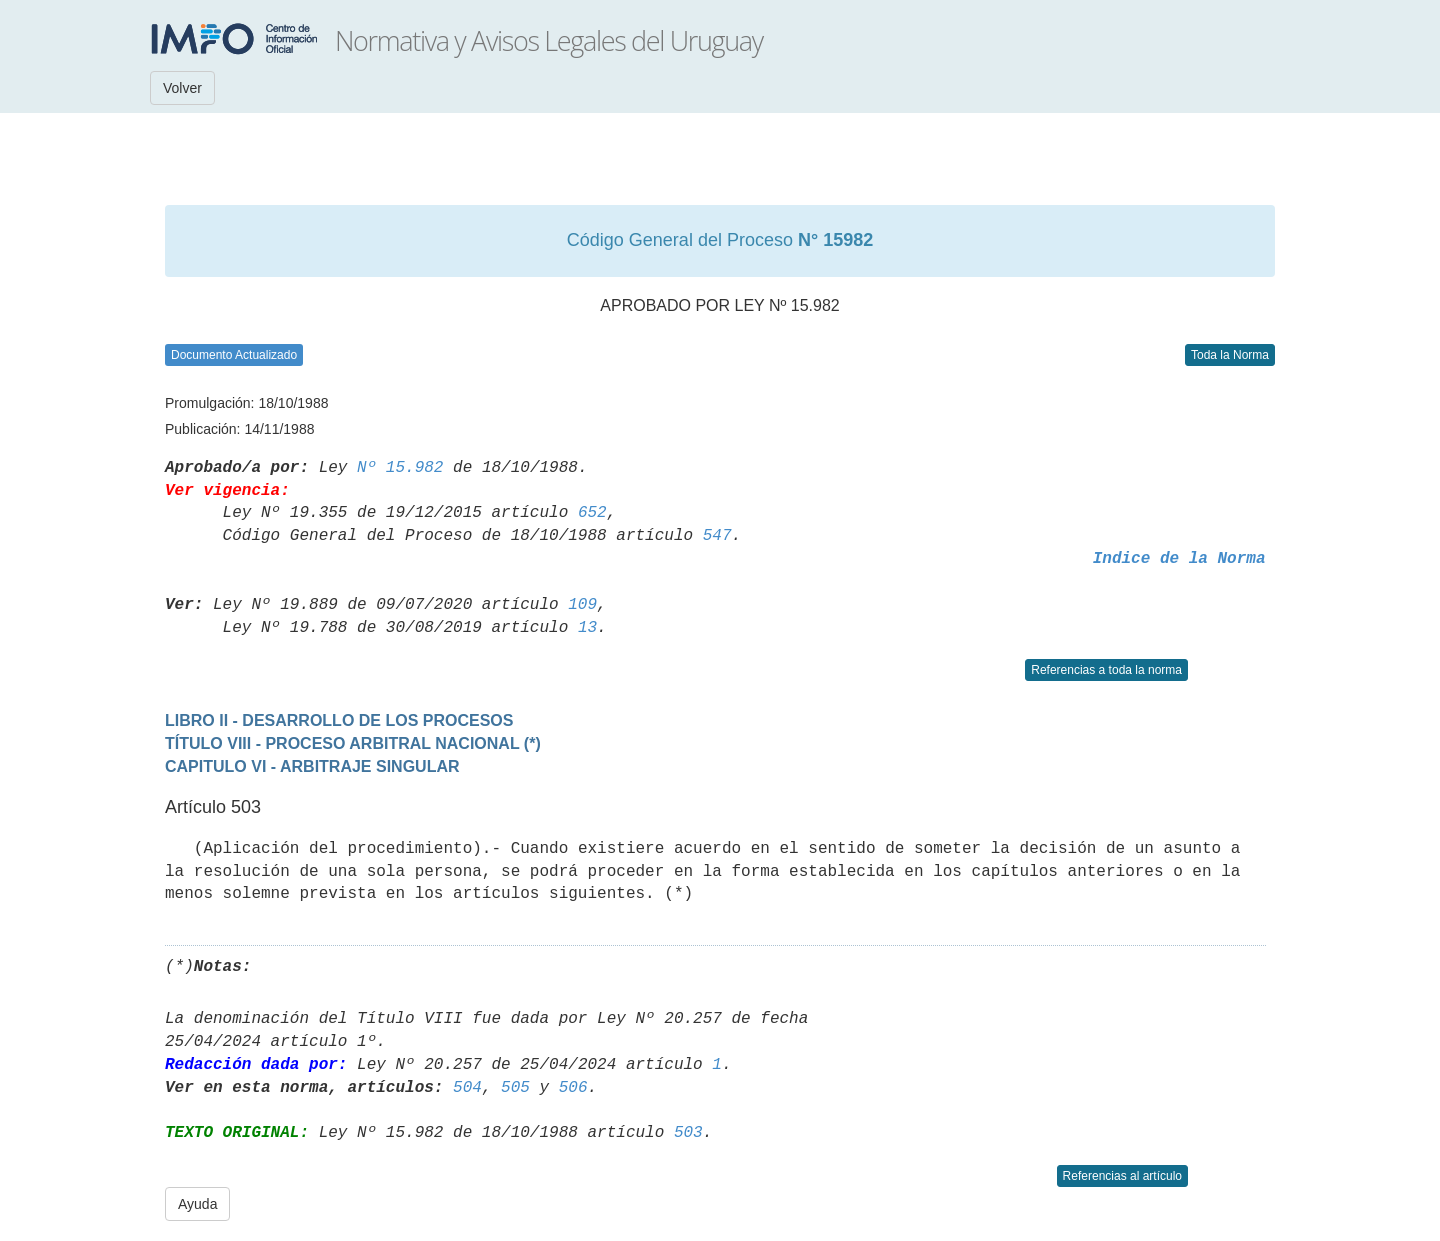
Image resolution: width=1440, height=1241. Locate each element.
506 (573, 1088)
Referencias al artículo (1122, 1176)
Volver (182, 88)
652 (592, 513)
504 (467, 1088)
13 (587, 628)
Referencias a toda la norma (1106, 670)
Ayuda (197, 1204)
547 (717, 536)
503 (688, 1133)
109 (582, 605)
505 (515, 1088)
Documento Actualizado (234, 355)
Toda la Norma (1230, 355)
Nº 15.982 (400, 468)
